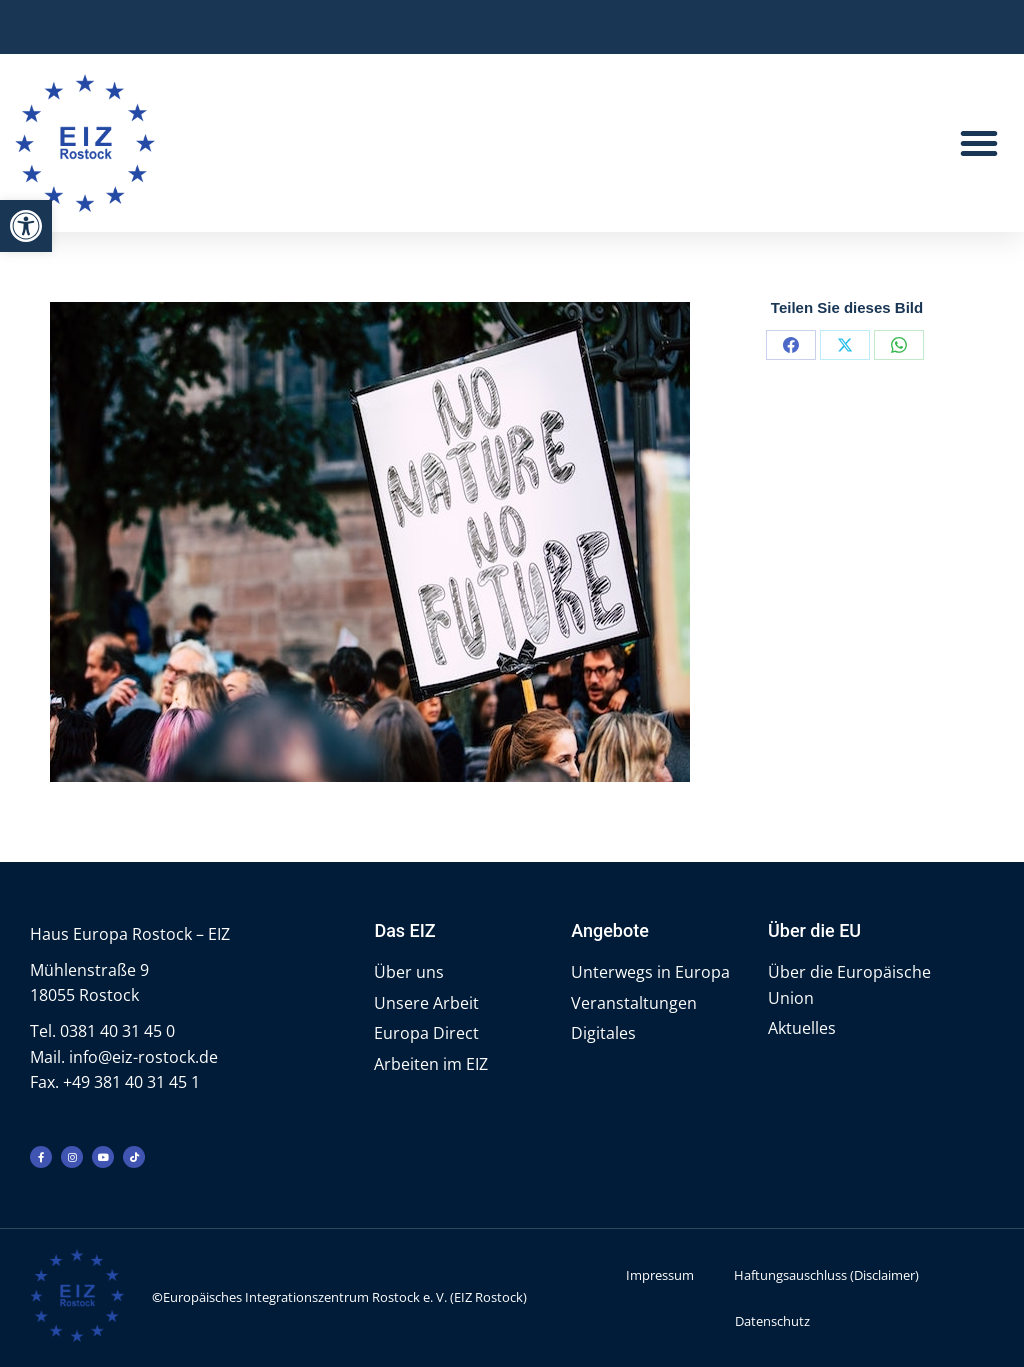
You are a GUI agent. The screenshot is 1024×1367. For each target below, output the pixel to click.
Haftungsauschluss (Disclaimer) (826, 1275)
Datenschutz (772, 1321)
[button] (26, 226)
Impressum (660, 1275)
